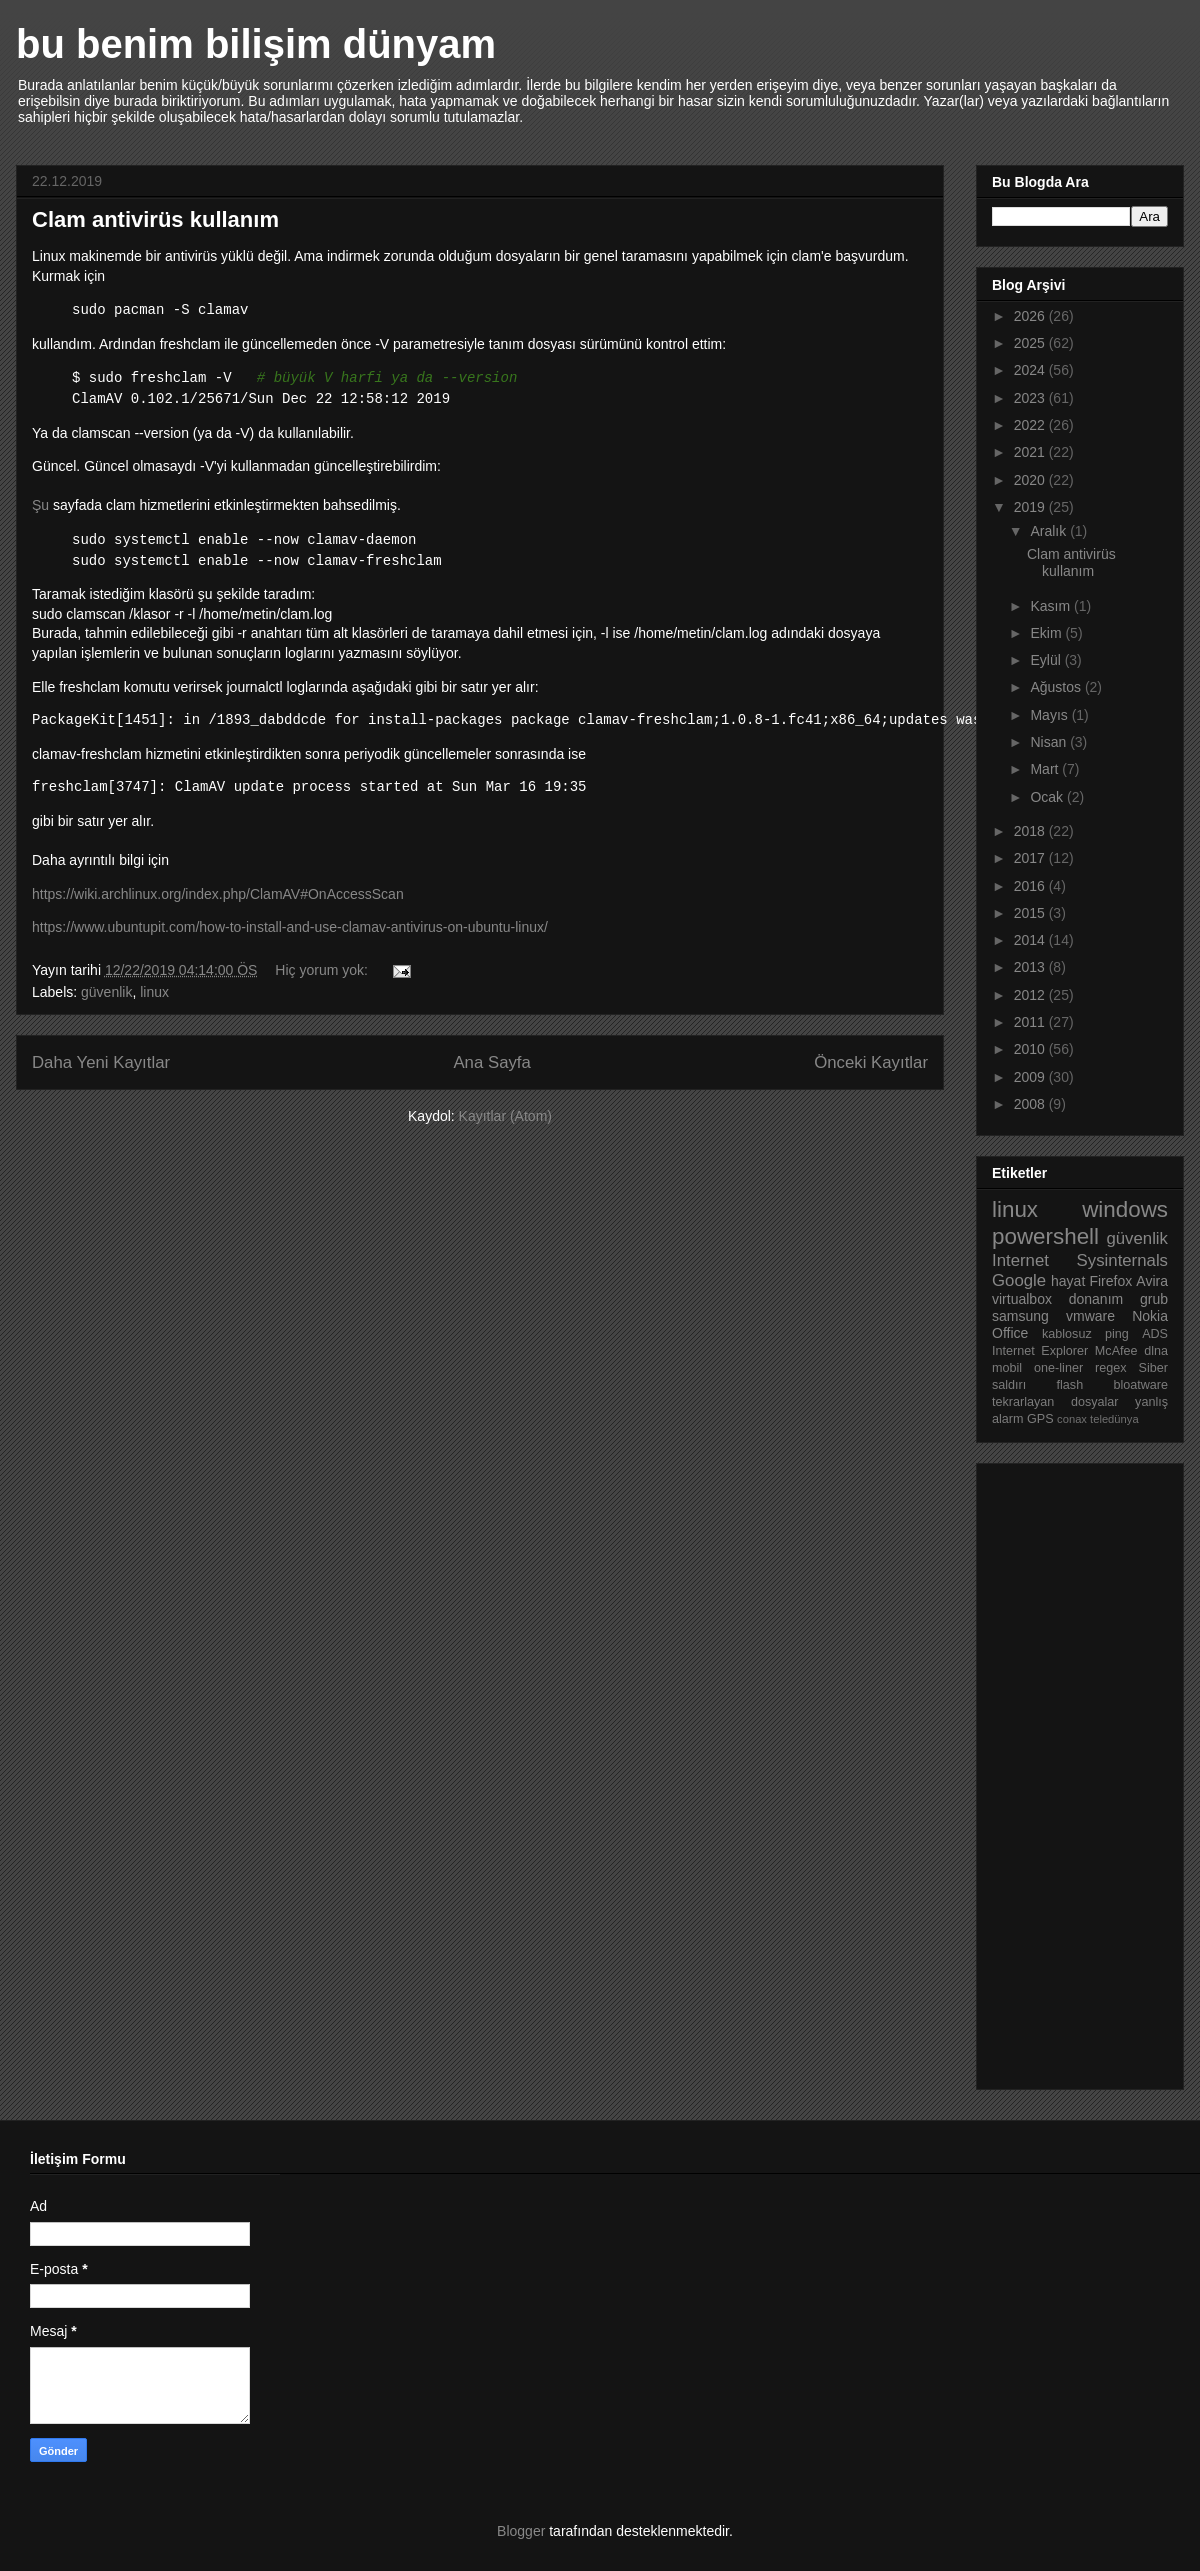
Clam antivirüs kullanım (155, 219)
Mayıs (1050, 715)
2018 (1031, 831)
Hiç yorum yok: (323, 970)
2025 (1031, 343)
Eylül (1047, 660)
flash (1070, 1385)
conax (1072, 1419)
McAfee (1116, 1351)
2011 (1031, 1022)
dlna (1156, 1351)
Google (1019, 1280)
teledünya (1114, 1419)
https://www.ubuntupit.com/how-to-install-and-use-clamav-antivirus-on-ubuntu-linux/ (290, 927)
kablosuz (1067, 1334)
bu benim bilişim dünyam (256, 44)
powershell (1045, 1236)
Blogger (521, 2531)
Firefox (1110, 1281)
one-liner (1058, 1368)
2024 (1031, 370)
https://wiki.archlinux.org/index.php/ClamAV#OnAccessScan (218, 894)
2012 (1031, 995)
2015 (1031, 913)
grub (1154, 1299)
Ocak (1048, 797)
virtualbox (1022, 1299)
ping (1117, 1334)
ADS (1155, 1334)
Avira (1152, 1281)
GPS (1040, 1419)
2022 (1031, 425)
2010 (1031, 1049)
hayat (1068, 1281)
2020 (1031, 480)
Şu (40, 505)
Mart (1046, 769)
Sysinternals (1122, 1260)
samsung (1020, 1316)
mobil (1007, 1368)
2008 (1031, 1104)
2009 (1031, 1077)
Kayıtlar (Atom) (505, 1116)
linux (154, 992)
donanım (1096, 1299)
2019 (1031, 507)
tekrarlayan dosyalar (1055, 1402)
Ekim (1047, 633)
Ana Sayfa (491, 1062)
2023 (1031, 398)
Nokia (1150, 1316)
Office (1010, 1333)
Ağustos (1057, 687)
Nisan (1050, 742)
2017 (1031, 858)
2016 (1031, 886)
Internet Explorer (1040, 1351)
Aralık (1050, 531)
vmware (1090, 1316)
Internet (1020, 1260)
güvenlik (106, 992)
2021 (1031, 452)
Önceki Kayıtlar (871, 1062)
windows (1125, 1209)
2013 (1031, 967)
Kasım (1052, 606)
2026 (1031, 316)
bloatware (1140, 1385)
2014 (1031, 940)
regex (1111, 1368)
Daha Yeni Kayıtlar (101, 1062)
